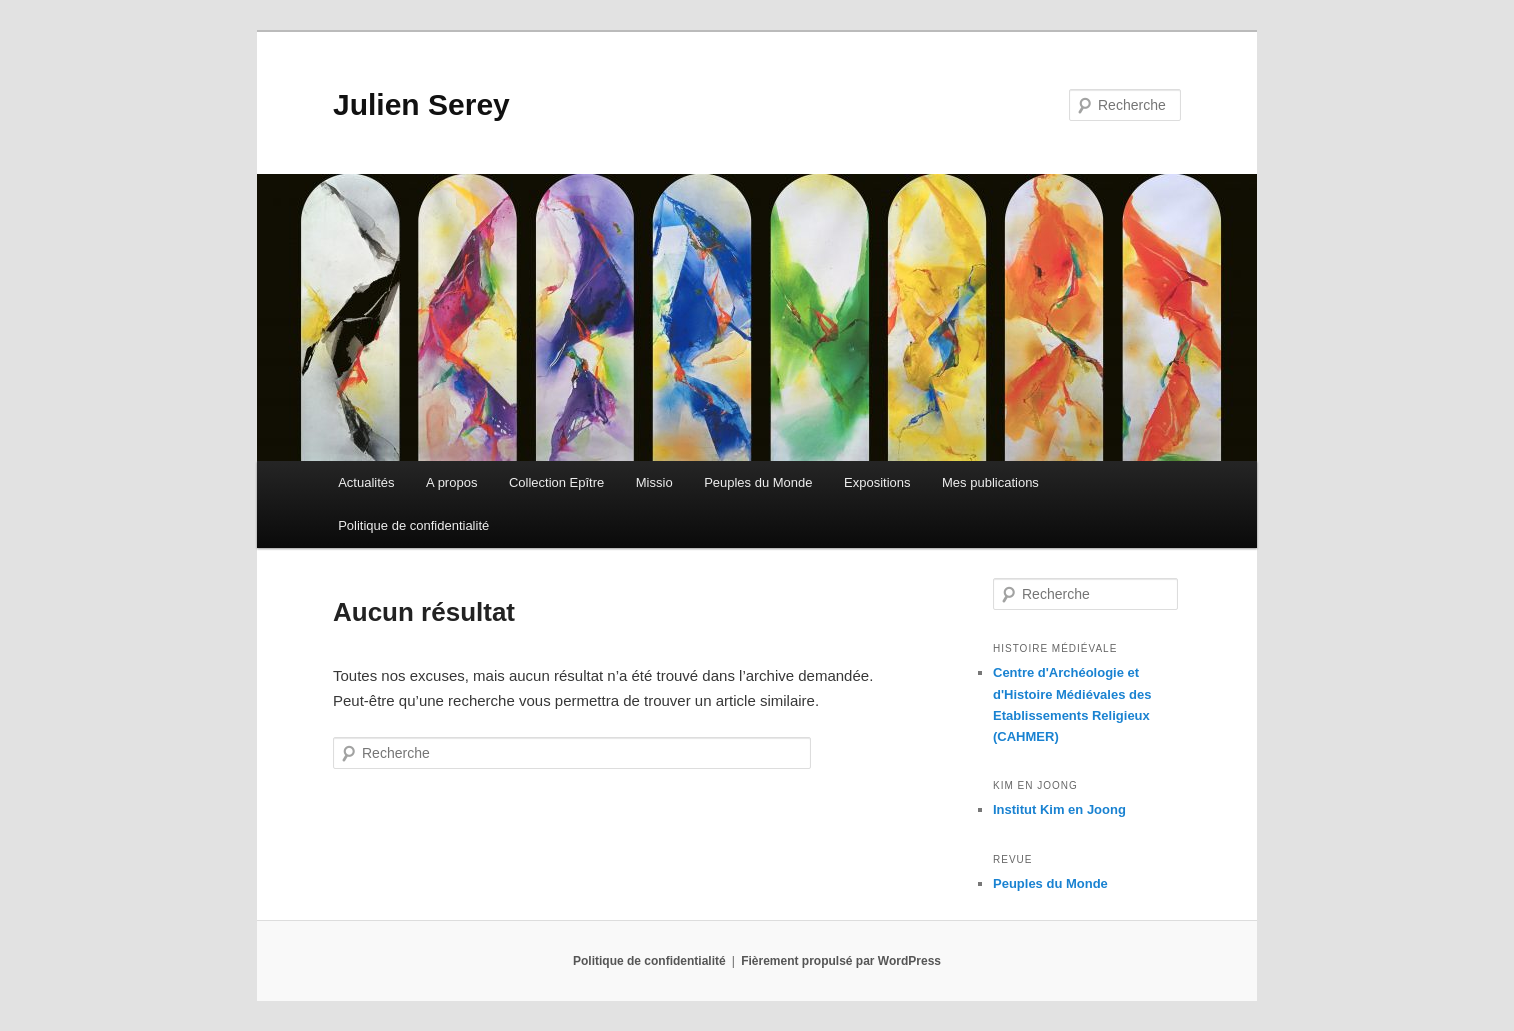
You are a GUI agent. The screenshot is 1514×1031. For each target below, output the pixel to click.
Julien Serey (421, 104)
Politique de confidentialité (413, 525)
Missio (654, 482)
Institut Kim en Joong (1059, 809)
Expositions (877, 482)
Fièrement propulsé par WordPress (841, 961)
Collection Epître (556, 482)
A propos (451, 482)
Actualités (366, 482)
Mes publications (990, 482)
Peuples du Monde (758, 482)
